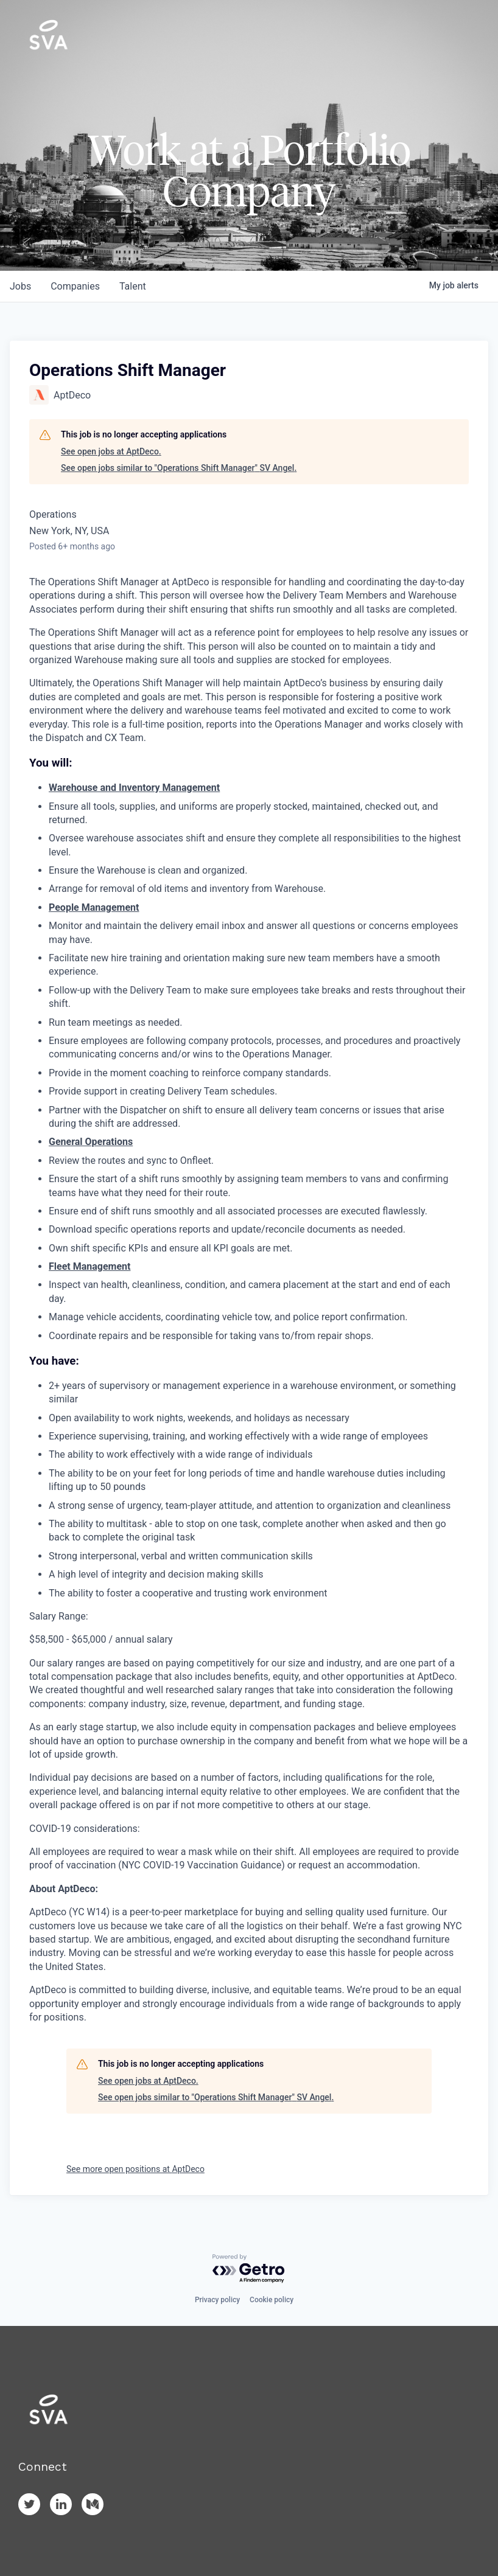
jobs (20, 286)
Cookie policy (271, 2300)
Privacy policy (217, 2300)
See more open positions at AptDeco (135, 2169)
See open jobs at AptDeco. (111, 451)
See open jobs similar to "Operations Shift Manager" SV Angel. (178, 468)
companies (75, 286)
